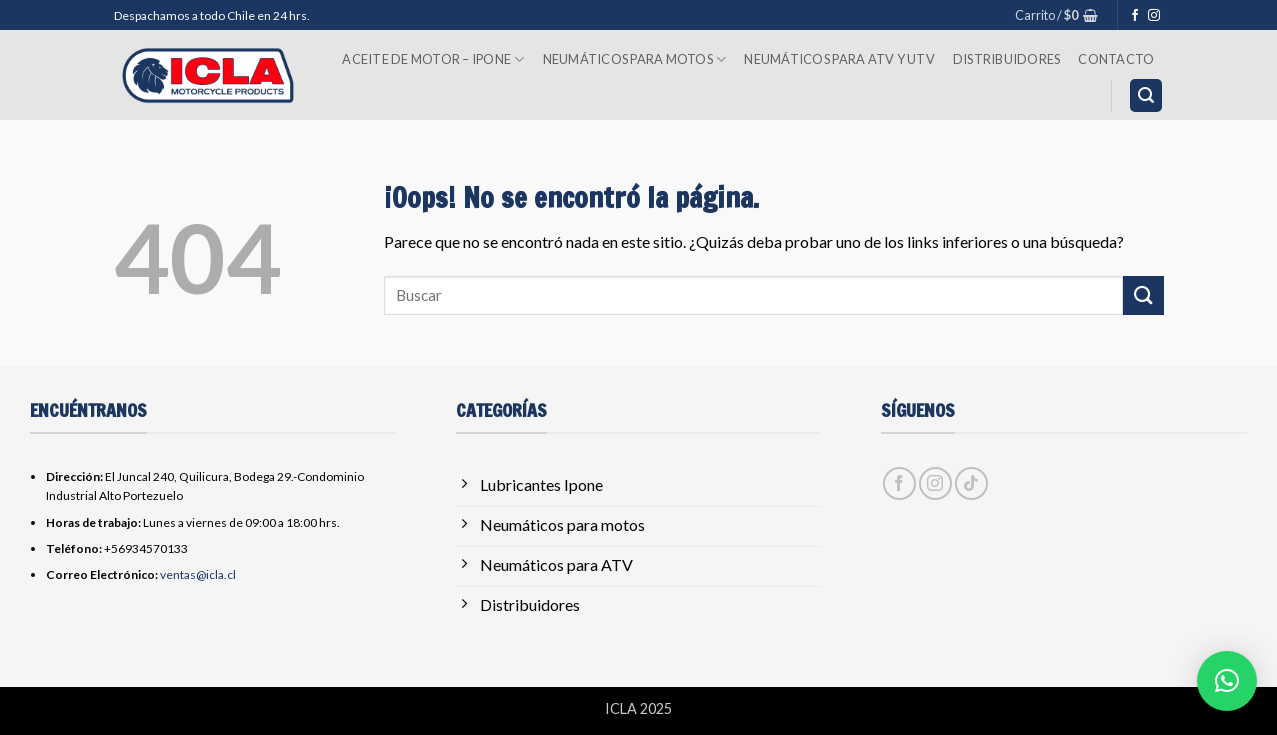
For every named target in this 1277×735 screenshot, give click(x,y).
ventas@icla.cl (198, 574)
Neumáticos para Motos (635, 59)
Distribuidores (1007, 59)
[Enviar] (1143, 295)
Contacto (1116, 59)
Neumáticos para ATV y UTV (839, 59)
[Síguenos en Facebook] (1135, 16)
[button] (1056, 15)
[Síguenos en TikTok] (971, 483)
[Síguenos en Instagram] (1154, 16)
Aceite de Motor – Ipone (433, 59)
